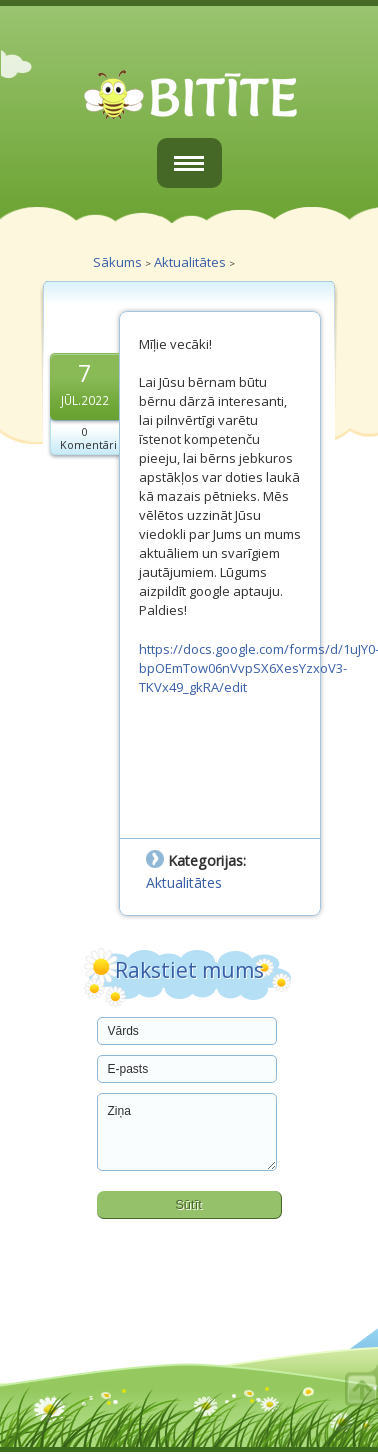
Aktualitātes (190, 262)
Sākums (117, 262)
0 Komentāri (88, 438)
